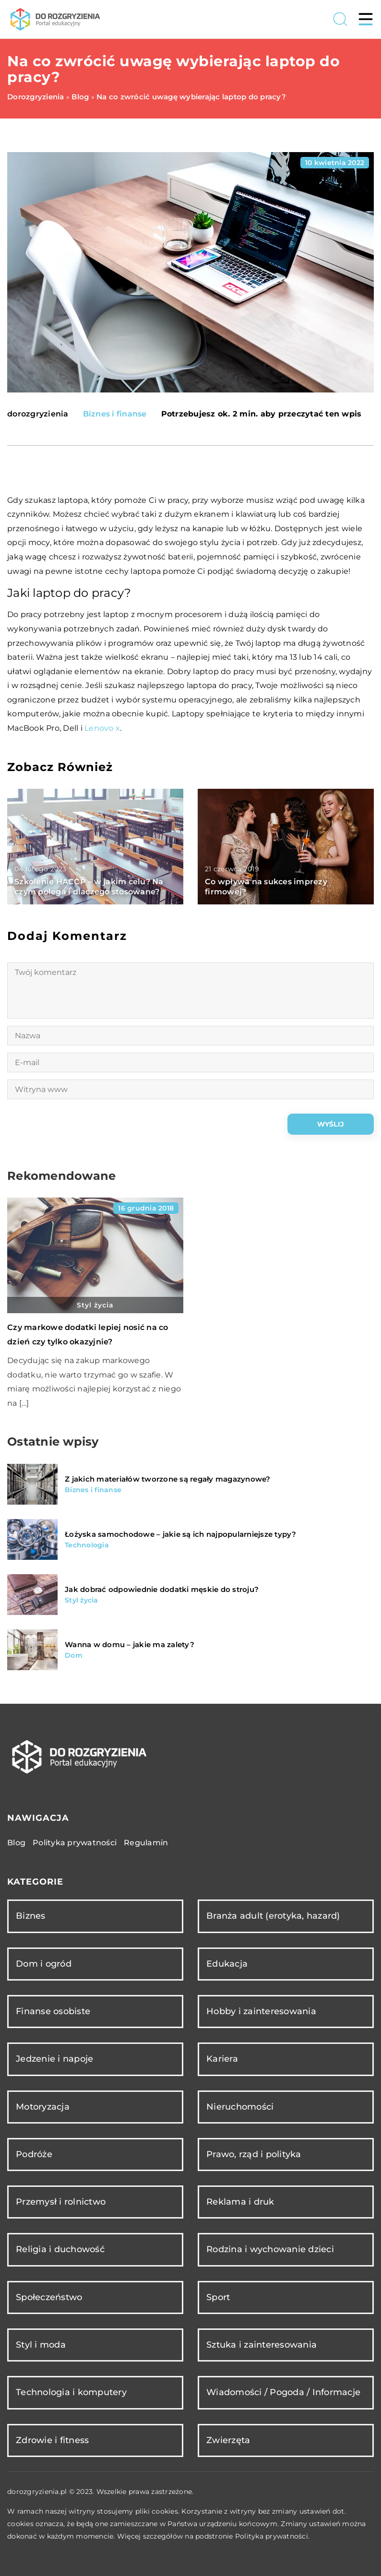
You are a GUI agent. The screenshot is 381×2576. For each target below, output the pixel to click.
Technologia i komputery (71, 2392)
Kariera (222, 2059)
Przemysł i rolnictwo (61, 2201)
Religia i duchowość (60, 2249)
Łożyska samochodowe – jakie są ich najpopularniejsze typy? (181, 1534)
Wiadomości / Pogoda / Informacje (283, 2392)
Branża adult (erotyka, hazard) (273, 1916)
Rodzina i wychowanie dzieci (270, 2249)
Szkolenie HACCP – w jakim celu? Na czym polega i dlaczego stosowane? (89, 886)
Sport (218, 2297)
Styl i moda (41, 2344)
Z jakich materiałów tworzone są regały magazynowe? (168, 1479)
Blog (16, 1842)
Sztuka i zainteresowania (261, 2344)
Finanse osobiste (53, 2011)
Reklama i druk (240, 2201)
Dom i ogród (43, 1964)
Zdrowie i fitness (52, 2440)
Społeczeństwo (49, 2297)
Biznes (31, 1916)
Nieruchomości (240, 2106)
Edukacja (227, 1964)
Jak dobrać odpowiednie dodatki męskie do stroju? (162, 1589)
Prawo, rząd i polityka (253, 2154)
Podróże (34, 2154)
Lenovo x (102, 728)
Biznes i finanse (115, 413)
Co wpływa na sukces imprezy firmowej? (266, 886)
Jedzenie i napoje (54, 2059)
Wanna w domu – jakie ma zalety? (129, 1644)
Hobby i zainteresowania (261, 2011)
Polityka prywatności (75, 1842)
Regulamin (146, 1842)
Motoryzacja (43, 2106)
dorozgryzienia (38, 414)
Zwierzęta (228, 2440)
